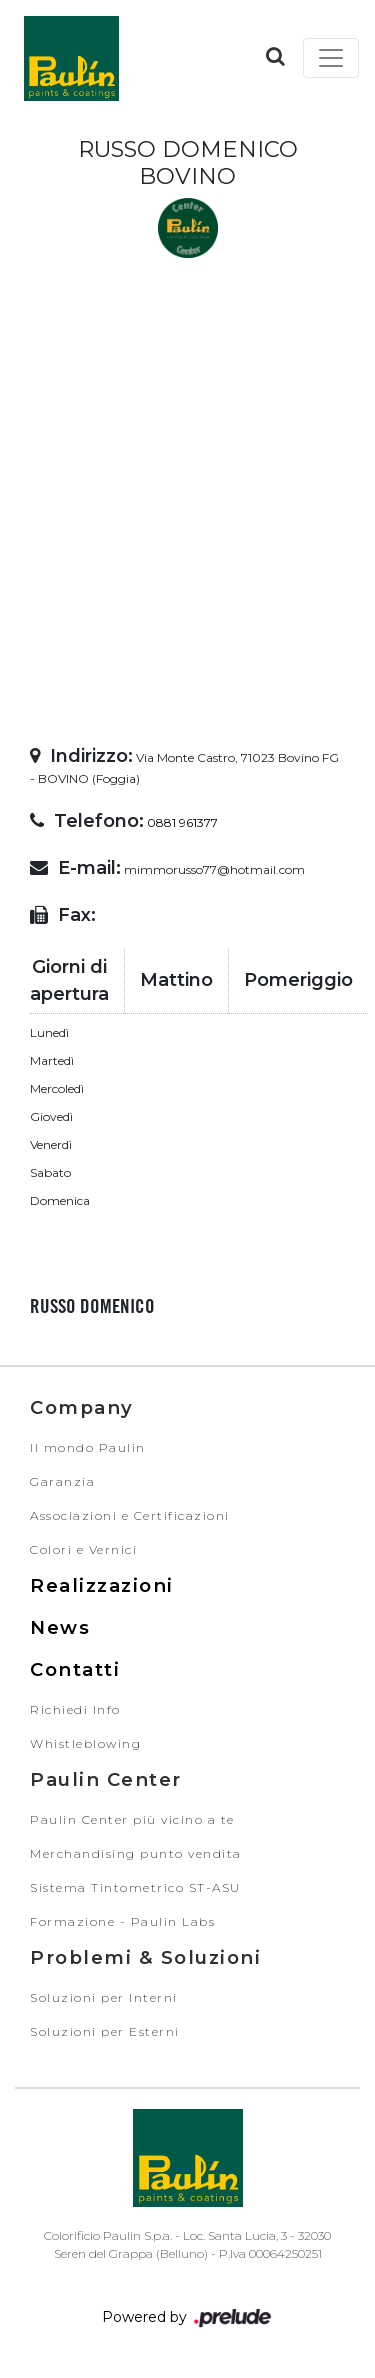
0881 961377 (182, 822)
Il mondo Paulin (88, 1447)
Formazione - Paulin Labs (122, 1921)
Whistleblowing (85, 1743)
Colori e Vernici (83, 1549)
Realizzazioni (102, 1585)
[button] (275, 56)
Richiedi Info (75, 1709)
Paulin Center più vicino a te (132, 1819)
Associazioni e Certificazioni (130, 1515)
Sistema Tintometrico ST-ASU (135, 1887)
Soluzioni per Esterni (105, 2031)
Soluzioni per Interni (104, 1997)
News (60, 1627)
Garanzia (62, 1481)
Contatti (75, 1669)
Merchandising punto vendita (136, 1853)
